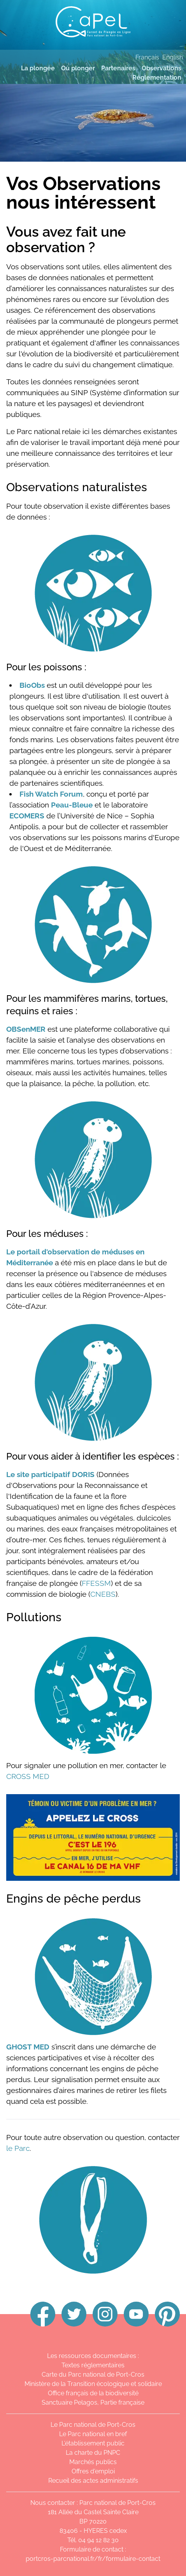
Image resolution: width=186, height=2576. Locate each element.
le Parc (18, 2148)
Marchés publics (93, 2462)
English (172, 57)
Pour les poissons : (46, 667)
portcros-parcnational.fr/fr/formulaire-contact (93, 2558)
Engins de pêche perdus (73, 1898)
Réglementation (156, 77)
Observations (161, 68)
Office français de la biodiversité (93, 2393)
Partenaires (118, 68)
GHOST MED (27, 2046)
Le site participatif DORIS (50, 1474)
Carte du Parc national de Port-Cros (93, 2374)
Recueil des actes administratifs (93, 2480)
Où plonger (78, 68)
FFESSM (96, 1583)
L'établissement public (93, 2443)
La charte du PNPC (93, 2452)
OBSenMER (26, 1029)
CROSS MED (27, 1776)
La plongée (38, 68)
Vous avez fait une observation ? (66, 239)
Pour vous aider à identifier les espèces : (92, 1456)
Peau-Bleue (72, 805)
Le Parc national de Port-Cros (93, 2424)
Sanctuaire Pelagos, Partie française (93, 2402)
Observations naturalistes (76, 487)
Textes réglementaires (93, 2365)
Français (147, 57)
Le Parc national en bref (93, 2434)
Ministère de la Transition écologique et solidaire (93, 2384)
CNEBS (103, 1594)
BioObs (32, 685)
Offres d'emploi (93, 2471)
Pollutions (33, 1617)
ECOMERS (26, 815)
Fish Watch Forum (51, 794)
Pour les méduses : (47, 1233)
